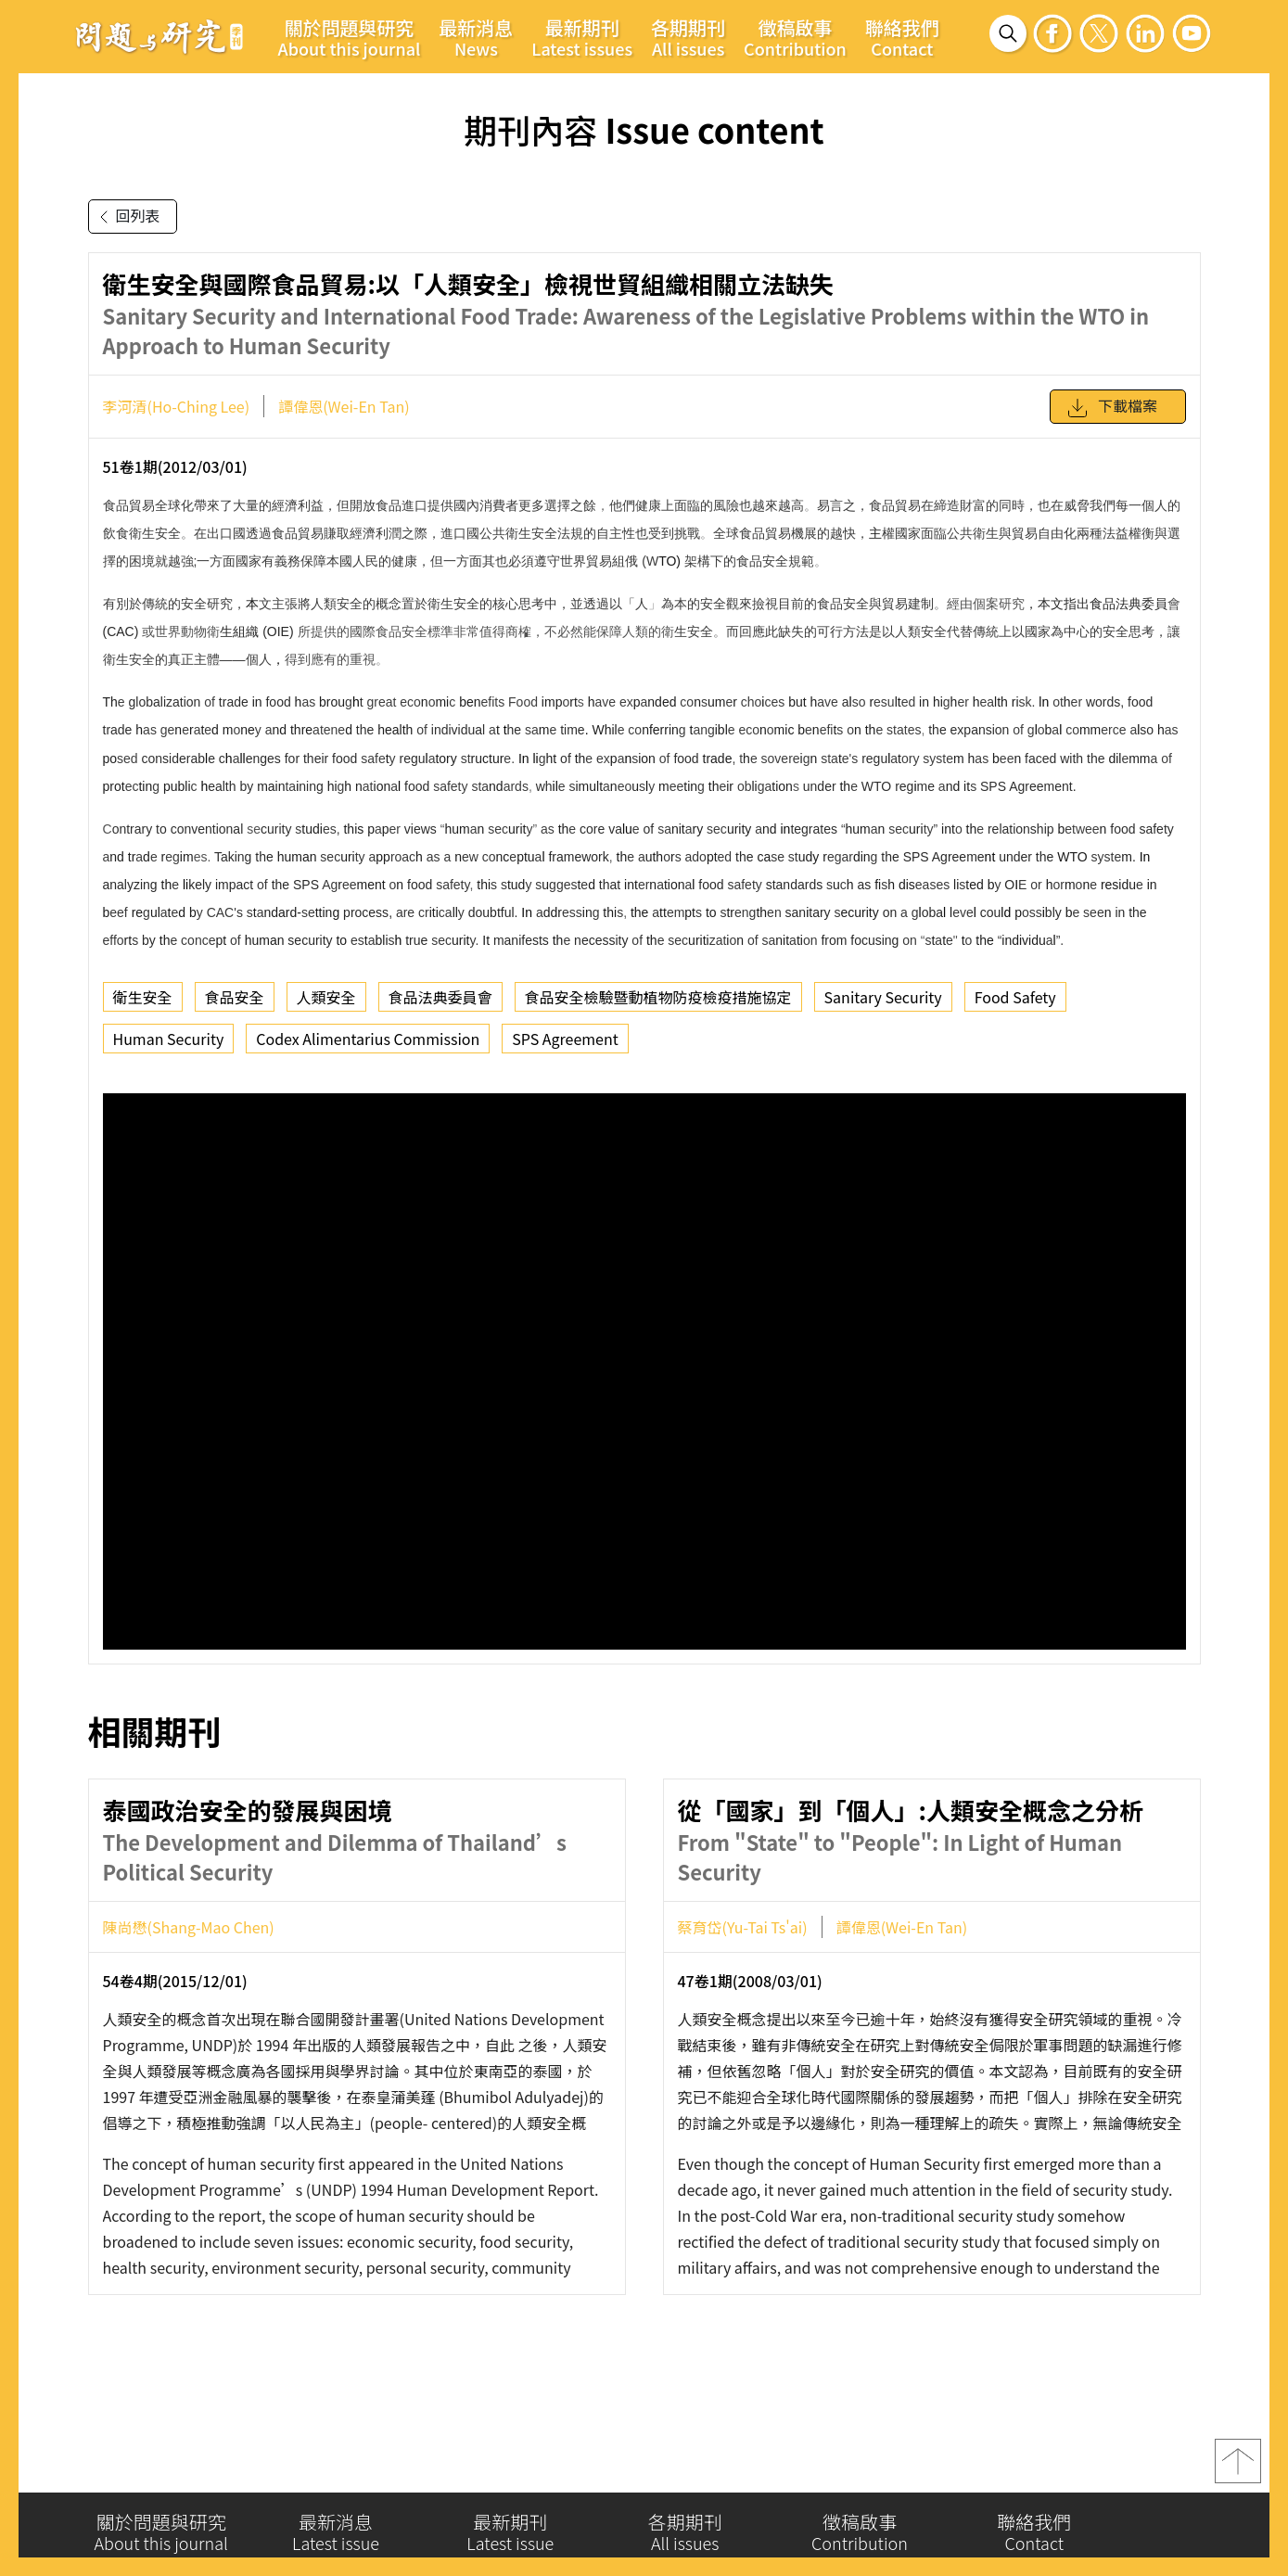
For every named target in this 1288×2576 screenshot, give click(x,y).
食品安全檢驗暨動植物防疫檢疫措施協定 (658, 997)
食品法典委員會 (440, 997)
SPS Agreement (565, 1038)
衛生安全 (142, 997)
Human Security (168, 1038)
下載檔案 (1111, 408)
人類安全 (326, 997)
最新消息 (476, 37)
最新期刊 (581, 37)
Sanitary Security (883, 997)
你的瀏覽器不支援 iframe (644, 1371)
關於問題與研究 (349, 37)
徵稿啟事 (795, 37)
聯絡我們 (902, 37)
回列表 (126, 217)
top (1238, 2467)
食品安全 (234, 997)
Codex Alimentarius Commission (367, 1038)
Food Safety (1015, 997)
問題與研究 (159, 36)
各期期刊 (688, 37)
